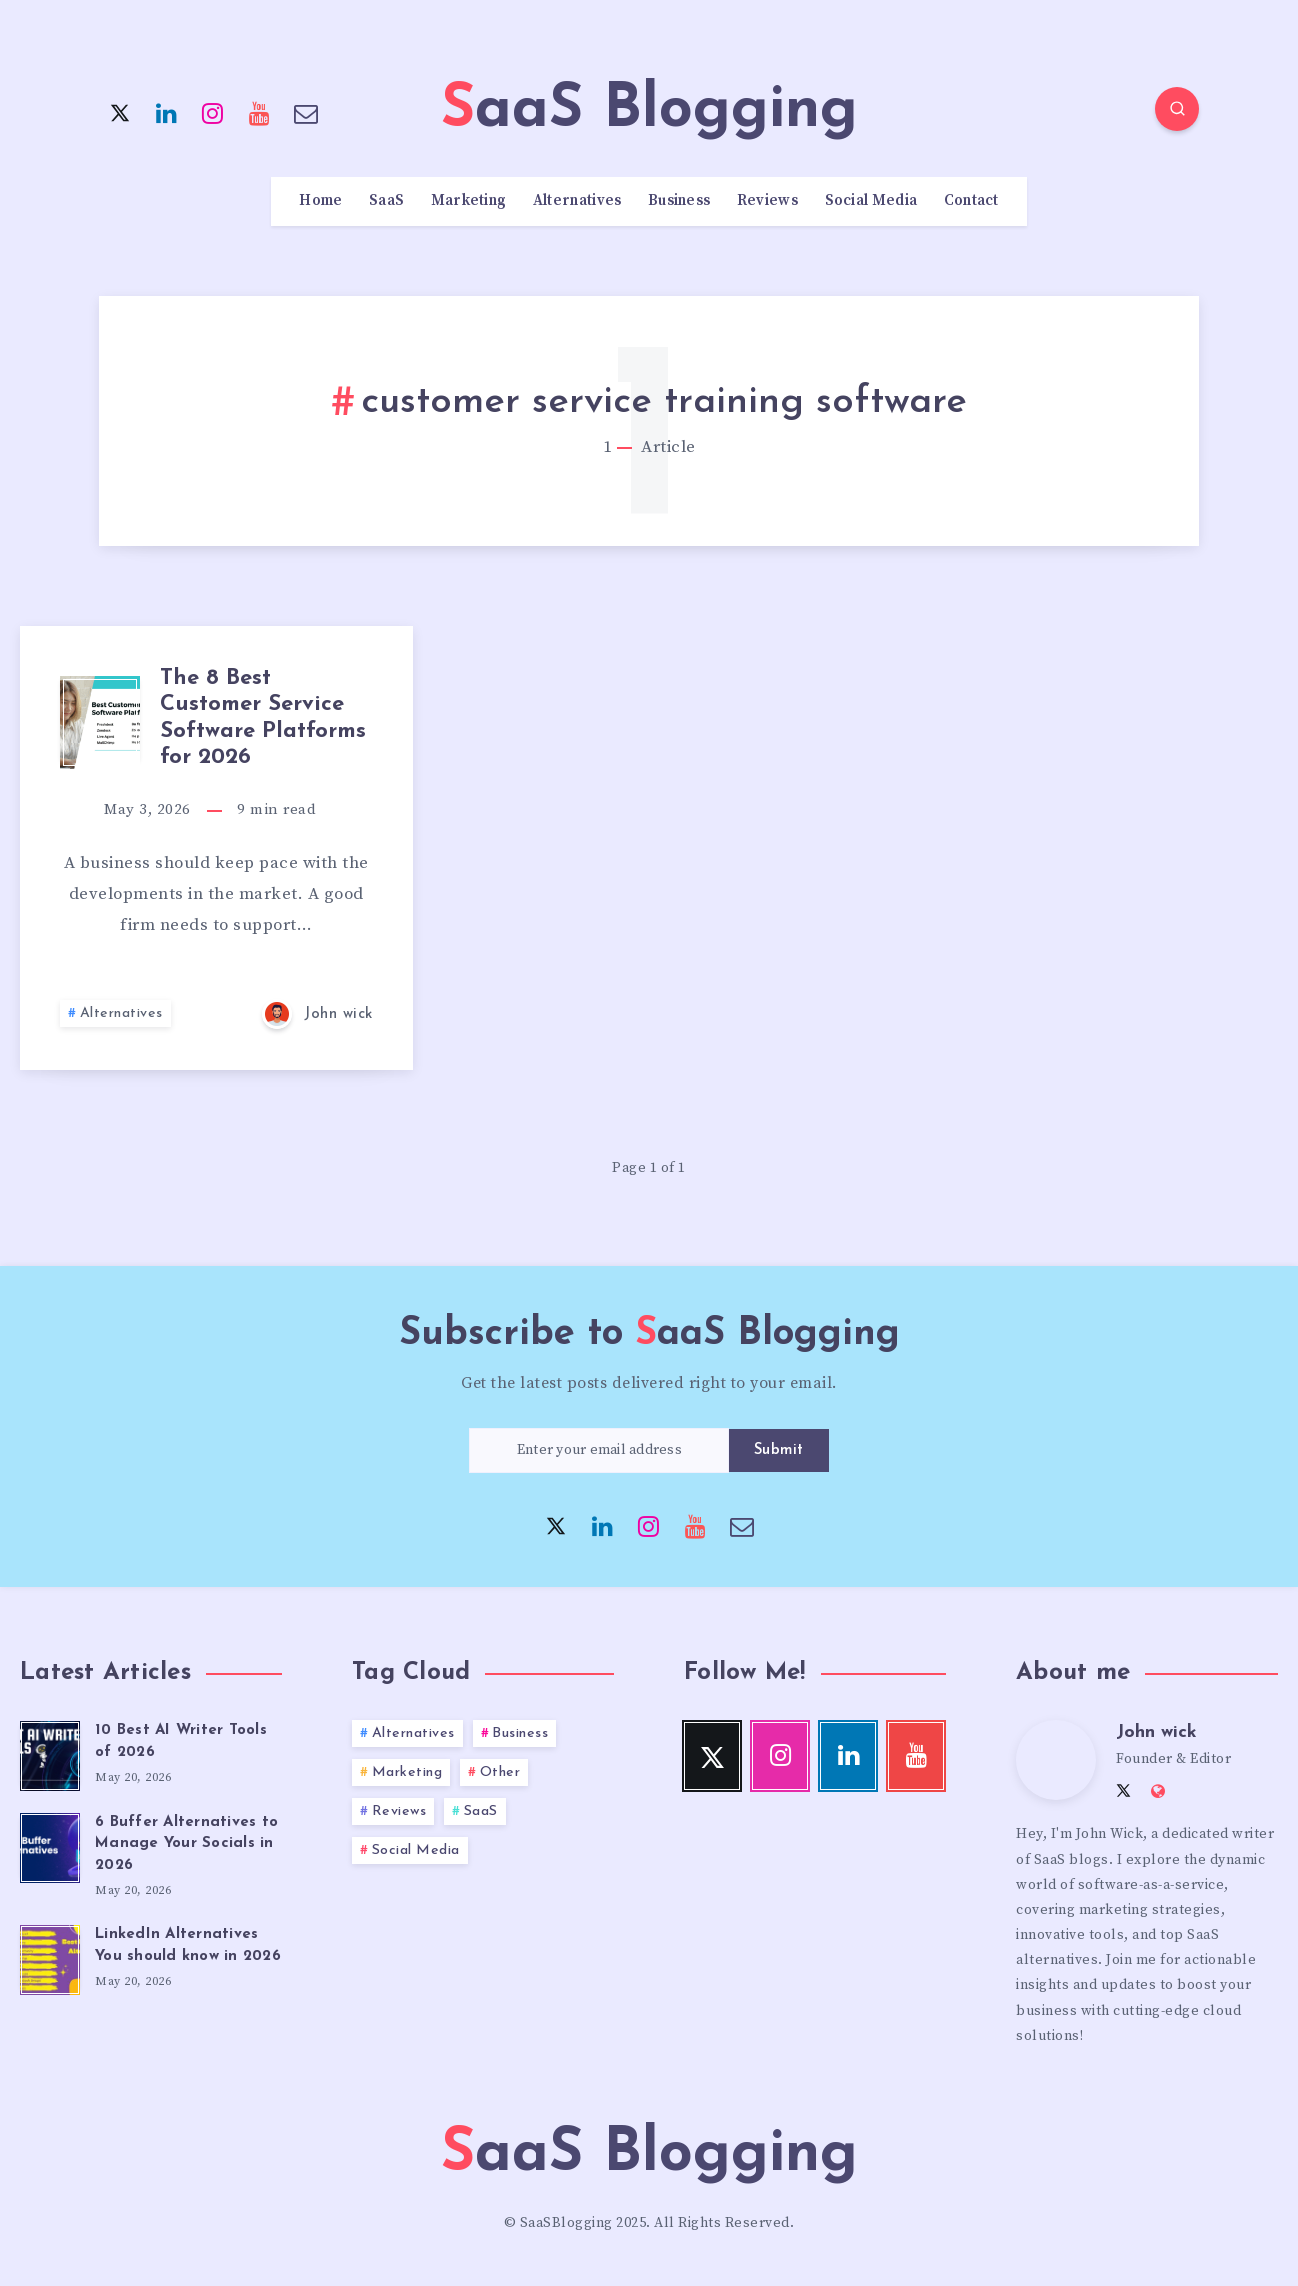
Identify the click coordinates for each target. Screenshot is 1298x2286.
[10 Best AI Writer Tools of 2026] (50, 1753)
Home (320, 201)
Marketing (469, 201)
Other (500, 1772)
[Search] (1177, 109)
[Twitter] (120, 112)
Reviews (767, 201)
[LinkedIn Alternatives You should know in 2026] (50, 1957)
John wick (1156, 1732)
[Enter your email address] (599, 1450)
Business (679, 201)
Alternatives (577, 201)
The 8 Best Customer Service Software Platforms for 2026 (263, 718)
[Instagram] (213, 112)
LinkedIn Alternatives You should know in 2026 (188, 1945)
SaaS (386, 201)
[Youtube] (260, 112)
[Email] (306, 112)
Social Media (871, 201)
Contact (971, 201)
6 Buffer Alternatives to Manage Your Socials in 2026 (186, 1844)
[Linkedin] (167, 112)
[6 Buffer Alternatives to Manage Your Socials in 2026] (50, 1845)
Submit (779, 1450)
